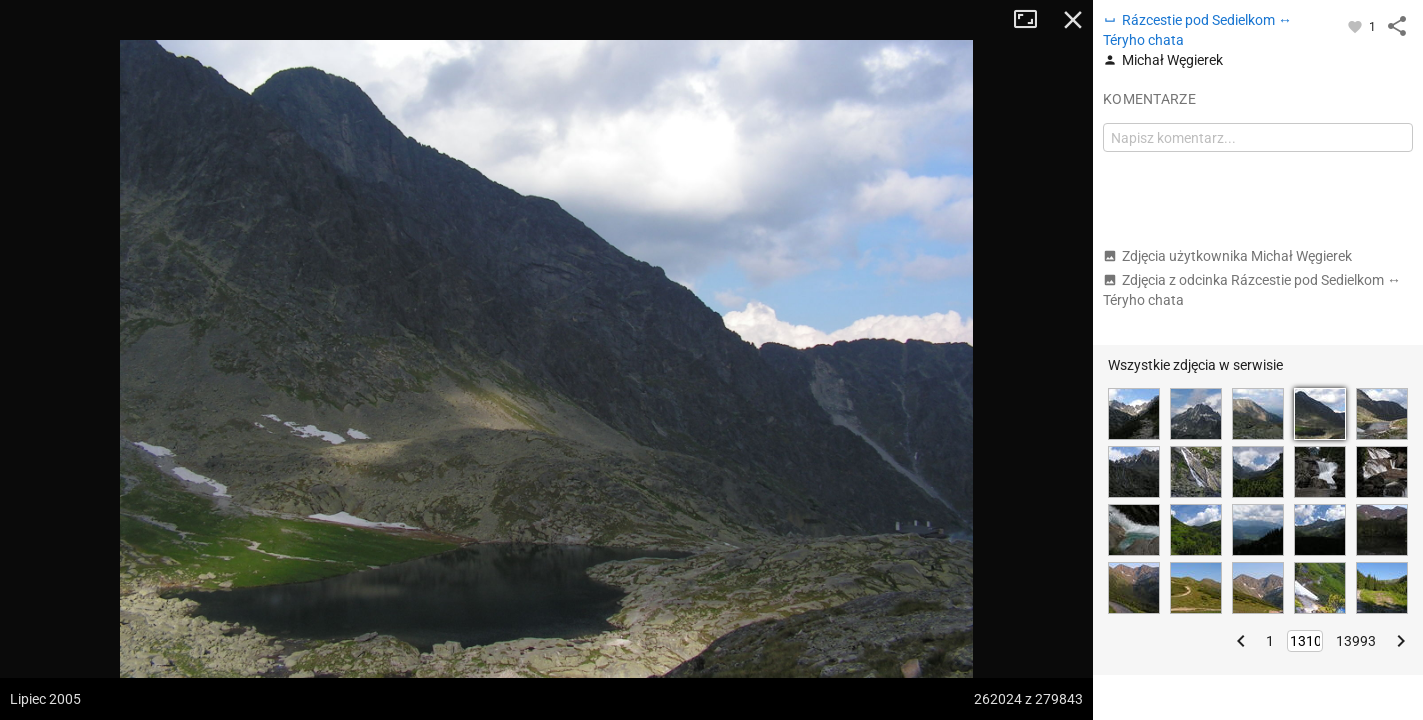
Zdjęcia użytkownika (1227, 256)
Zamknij (1073, 20)
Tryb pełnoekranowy (1033, 20)
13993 (1356, 641)
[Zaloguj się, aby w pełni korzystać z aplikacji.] (1356, 26)
